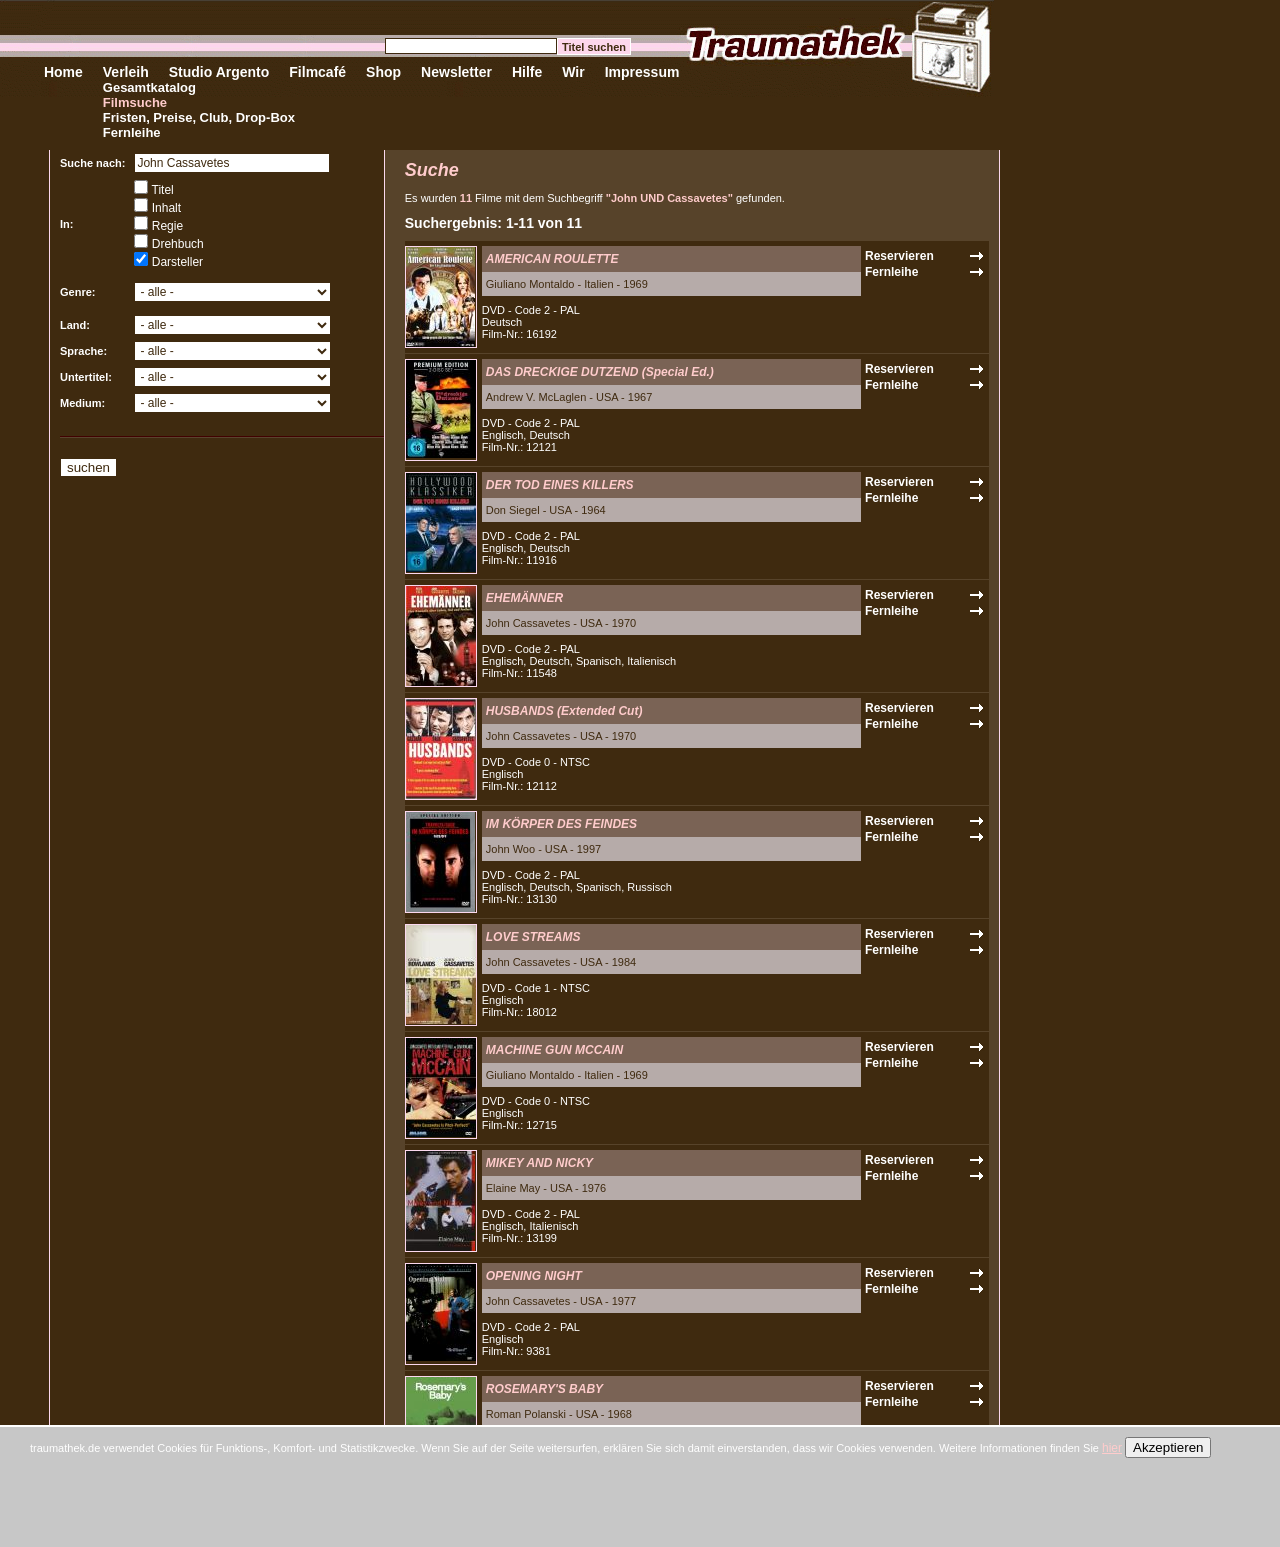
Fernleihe (132, 132)
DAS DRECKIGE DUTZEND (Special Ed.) (600, 372)
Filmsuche (135, 102)
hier (1112, 1448)
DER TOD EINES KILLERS (560, 485)
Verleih (126, 72)
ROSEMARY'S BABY (544, 1389)
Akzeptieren (1168, 1447)
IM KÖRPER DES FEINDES (561, 824)
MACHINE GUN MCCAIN (554, 1050)
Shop (383, 72)
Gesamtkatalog (149, 87)
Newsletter (456, 72)
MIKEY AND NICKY (539, 1163)
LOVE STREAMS (533, 937)
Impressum (642, 72)
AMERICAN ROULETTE (552, 259)
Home (63, 72)
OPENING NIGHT (534, 1276)
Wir (573, 72)
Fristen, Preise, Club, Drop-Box (199, 117)
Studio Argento (219, 72)
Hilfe (527, 72)
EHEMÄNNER (524, 598)
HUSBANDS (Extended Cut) (564, 711)
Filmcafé (317, 72)
